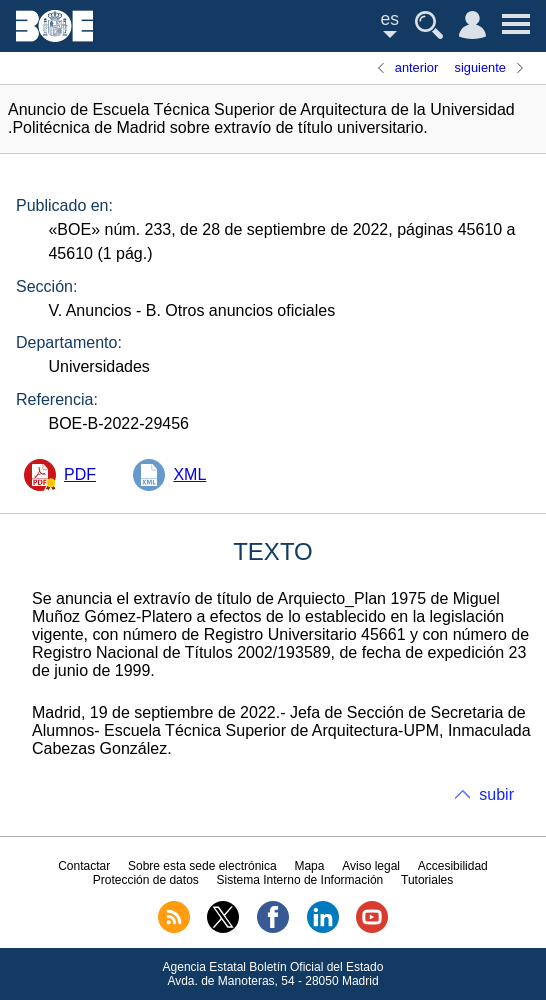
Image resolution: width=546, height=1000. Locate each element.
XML (189, 474)
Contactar (84, 866)
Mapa (309, 866)
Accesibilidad (453, 866)
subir (496, 794)
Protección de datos (146, 880)
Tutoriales (427, 880)
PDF (80, 474)
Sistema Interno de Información (300, 880)
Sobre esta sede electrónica (202, 866)
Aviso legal (371, 866)
